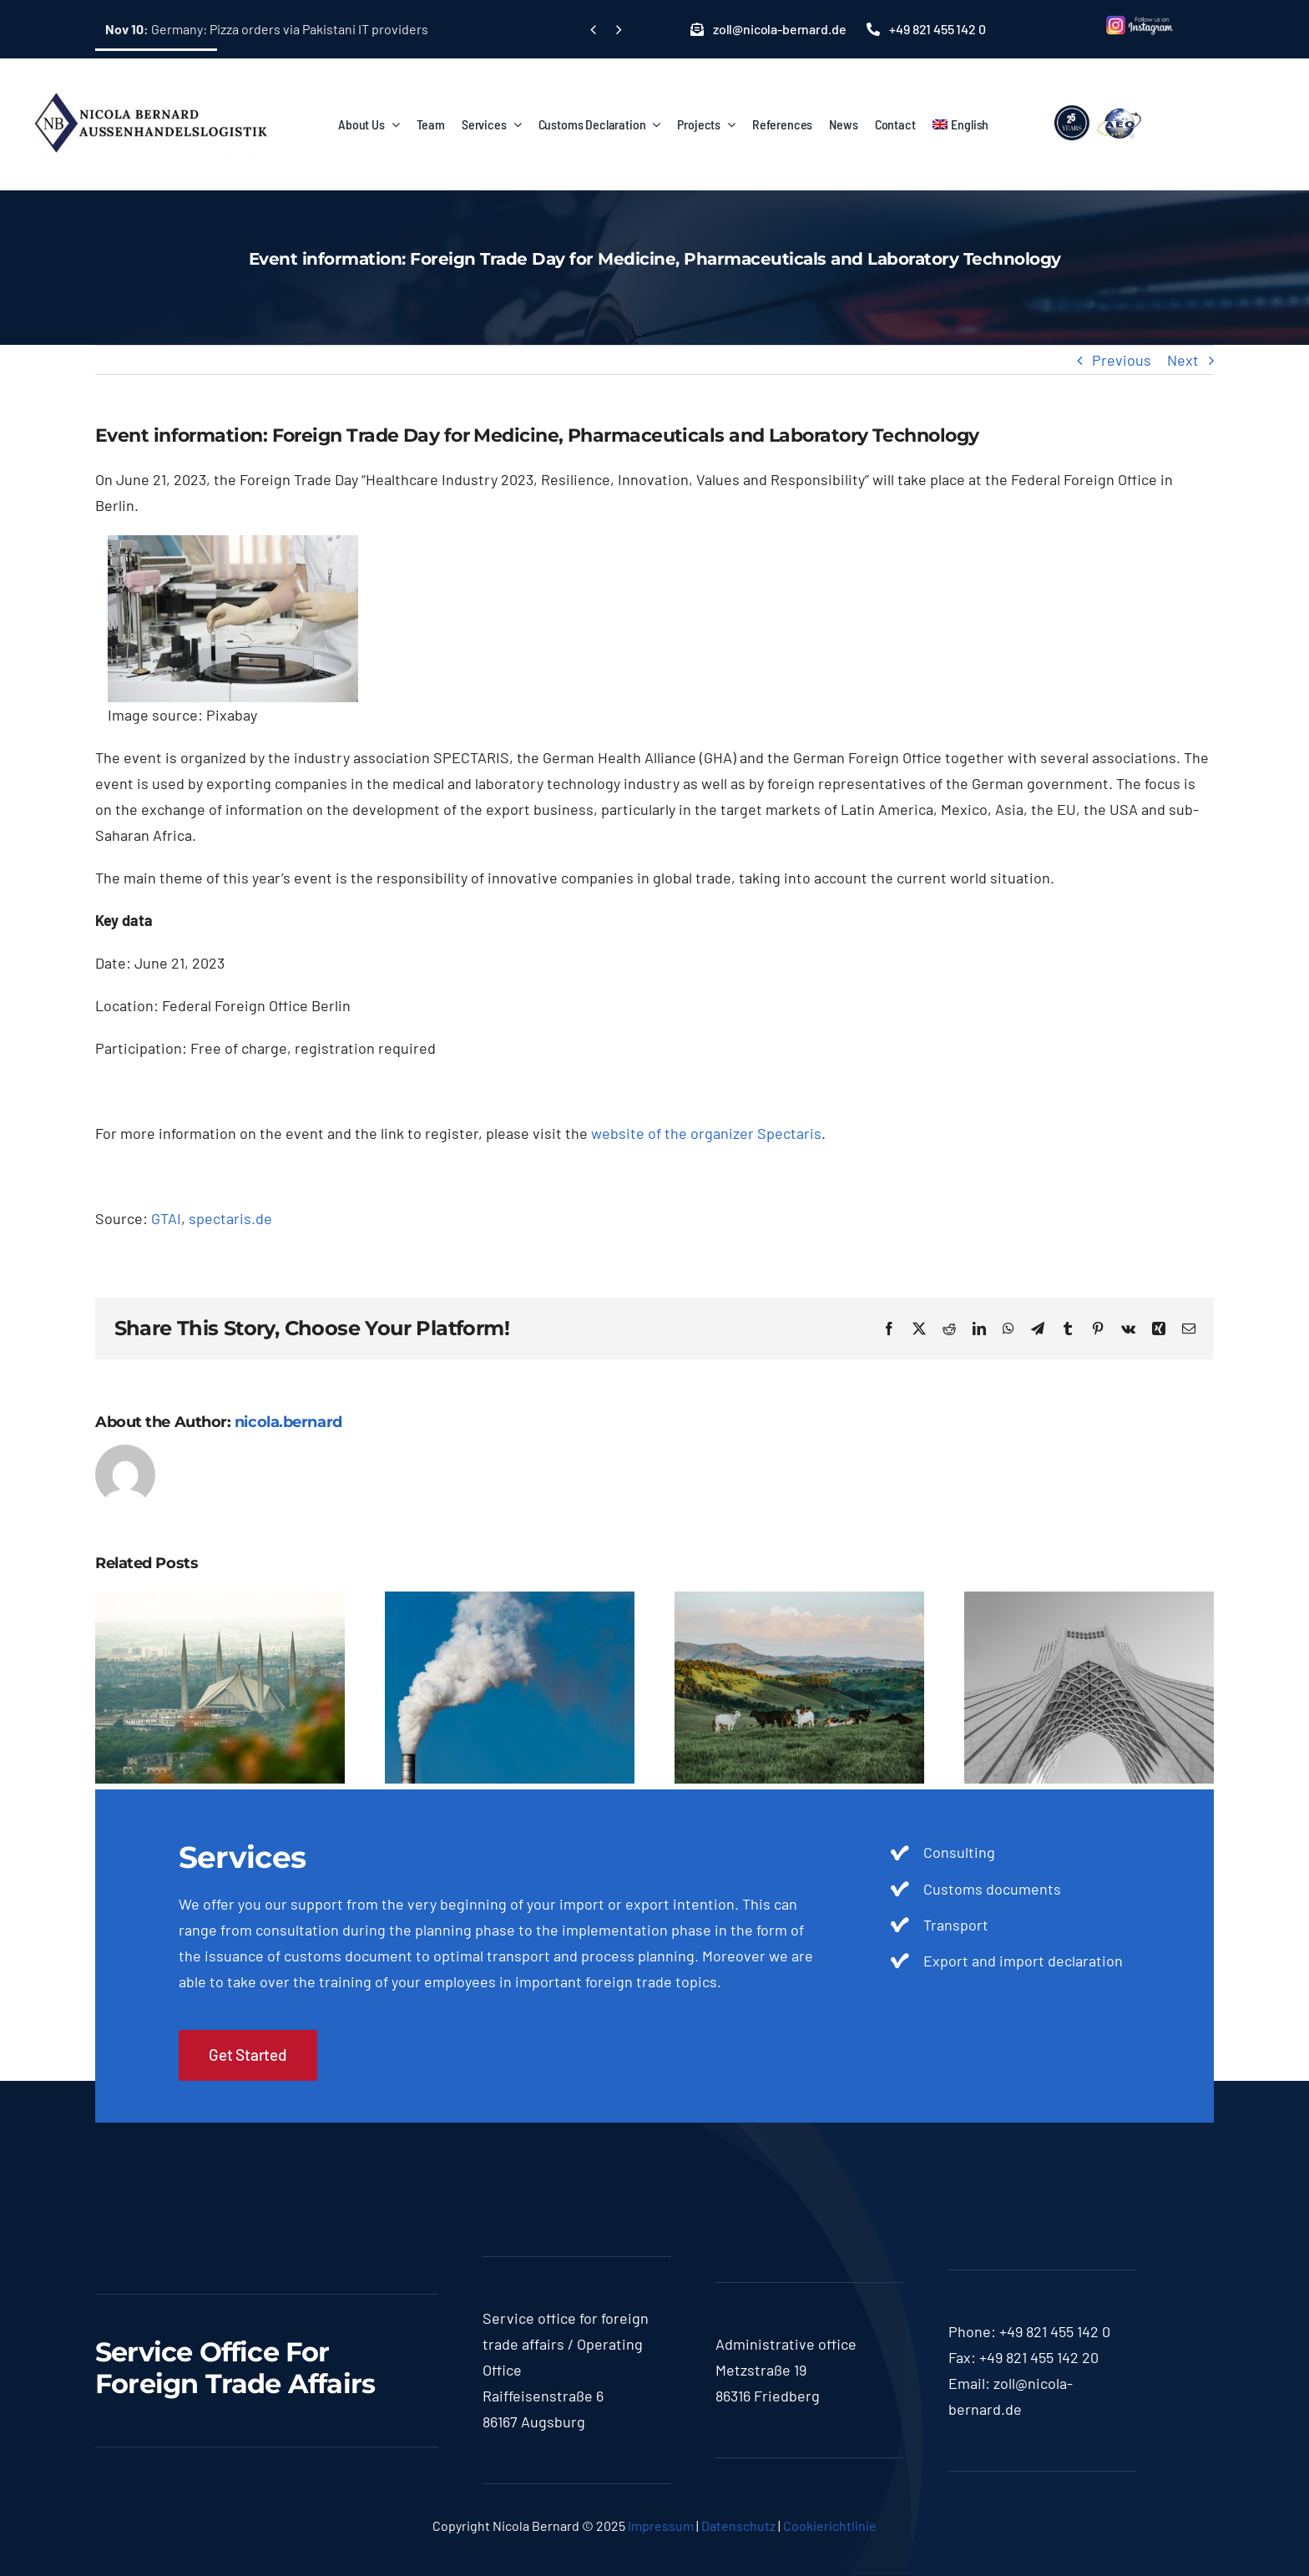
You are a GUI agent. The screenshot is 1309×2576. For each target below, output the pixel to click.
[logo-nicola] (150, 82)
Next (1183, 360)
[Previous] (593, 29)
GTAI (166, 1218)
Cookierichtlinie (830, 2525)
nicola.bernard (288, 1422)
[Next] (618, 29)
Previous (1121, 360)
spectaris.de (230, 1218)
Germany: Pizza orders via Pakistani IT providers (266, 29)
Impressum (661, 2525)
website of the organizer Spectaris (706, 1133)
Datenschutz (738, 2525)
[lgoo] (1099, 105)
